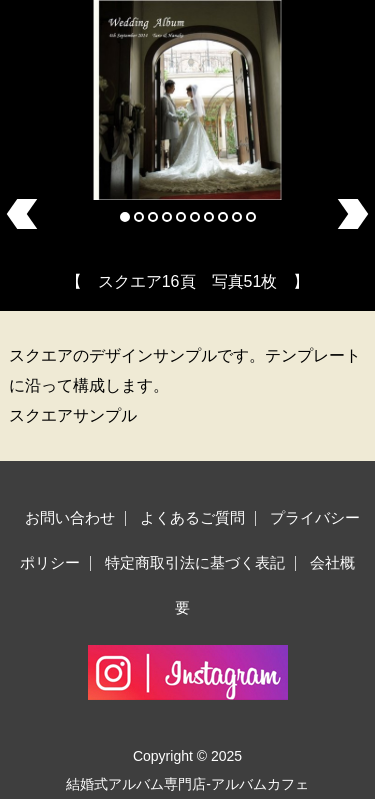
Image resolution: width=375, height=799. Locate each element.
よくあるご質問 (192, 517)
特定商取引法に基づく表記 (195, 562)
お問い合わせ (70, 517)
